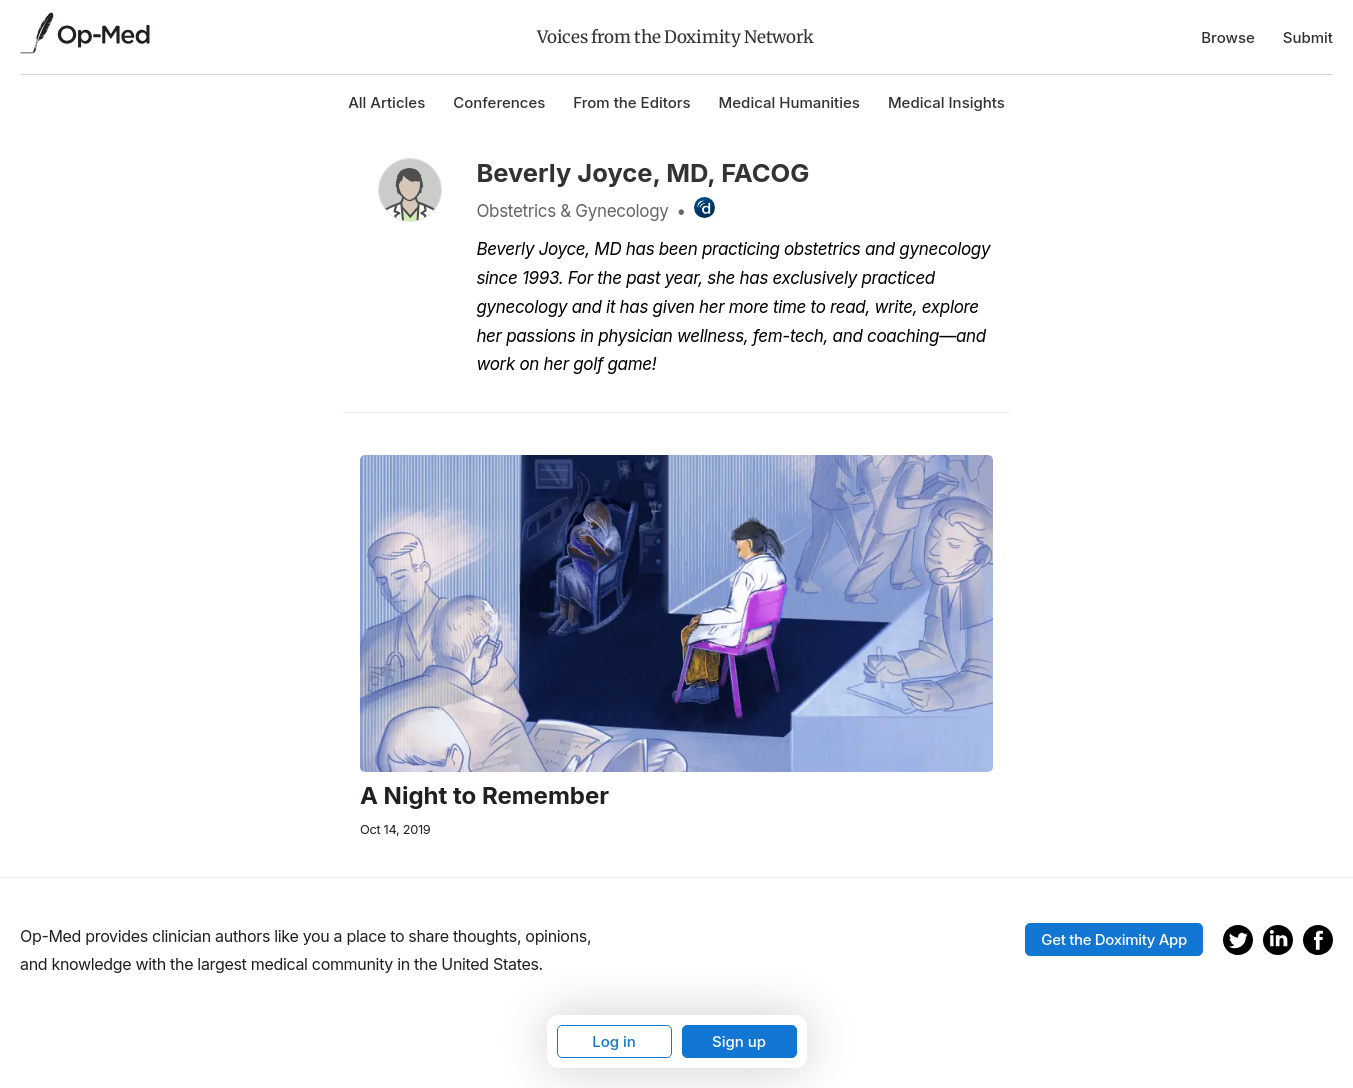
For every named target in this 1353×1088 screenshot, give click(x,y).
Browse (1228, 37)
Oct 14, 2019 (395, 829)
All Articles (386, 102)
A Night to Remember (484, 796)
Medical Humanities (789, 102)
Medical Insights (946, 102)
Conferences (499, 102)
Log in (614, 1041)
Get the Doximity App (1114, 939)
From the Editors (631, 102)
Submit (1308, 37)
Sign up (739, 1041)
